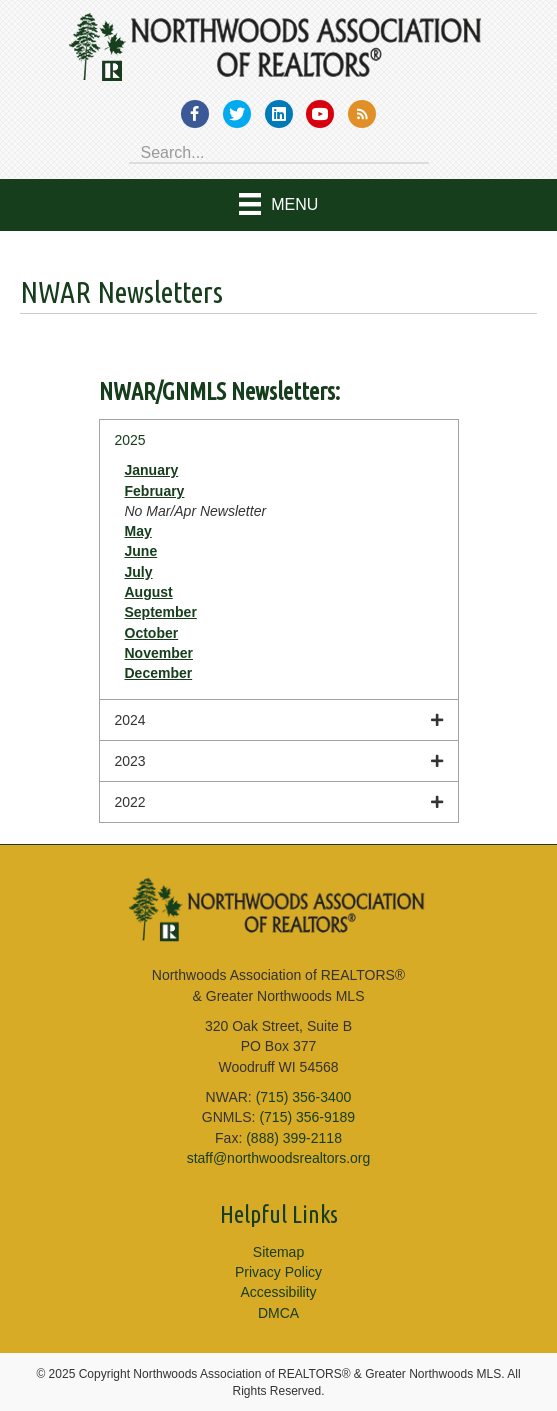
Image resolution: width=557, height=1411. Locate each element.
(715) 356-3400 (304, 1097)
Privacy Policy (278, 1272)
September (161, 612)
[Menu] (279, 205)
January (152, 470)
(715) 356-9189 (307, 1117)
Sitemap (278, 1252)
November (159, 653)
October (152, 633)
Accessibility (278, 1292)
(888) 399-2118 (294, 1138)
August (149, 592)
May (138, 531)
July (139, 572)
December (159, 673)
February (155, 491)
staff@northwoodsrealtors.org (279, 1158)
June (141, 551)
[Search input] (279, 151)
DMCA (278, 1313)
